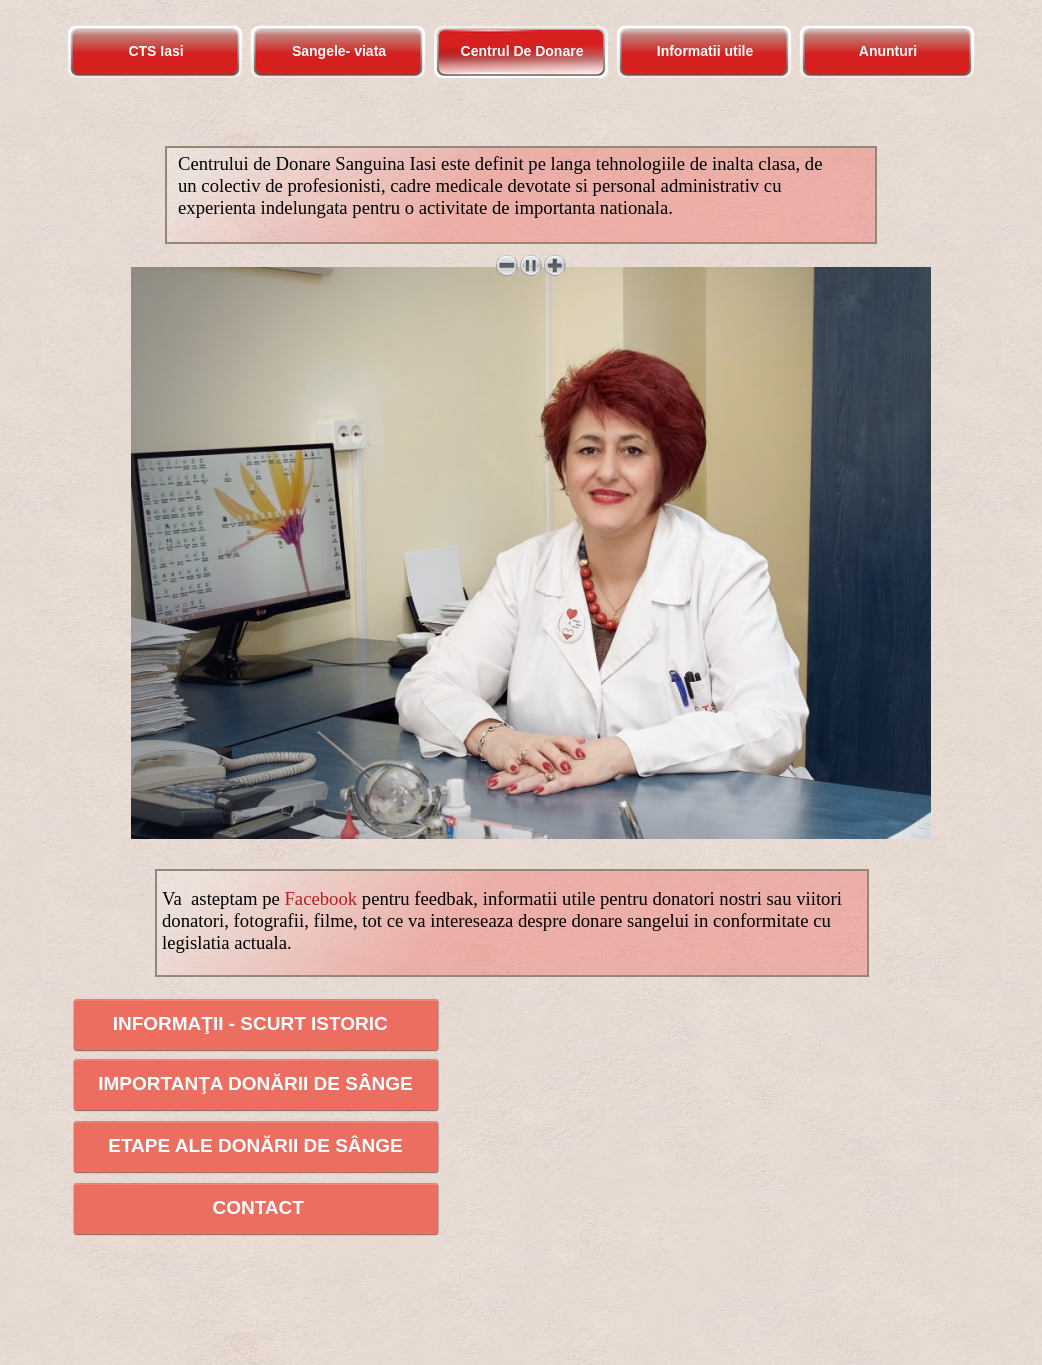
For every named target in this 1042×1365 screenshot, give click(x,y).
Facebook (320, 898)
